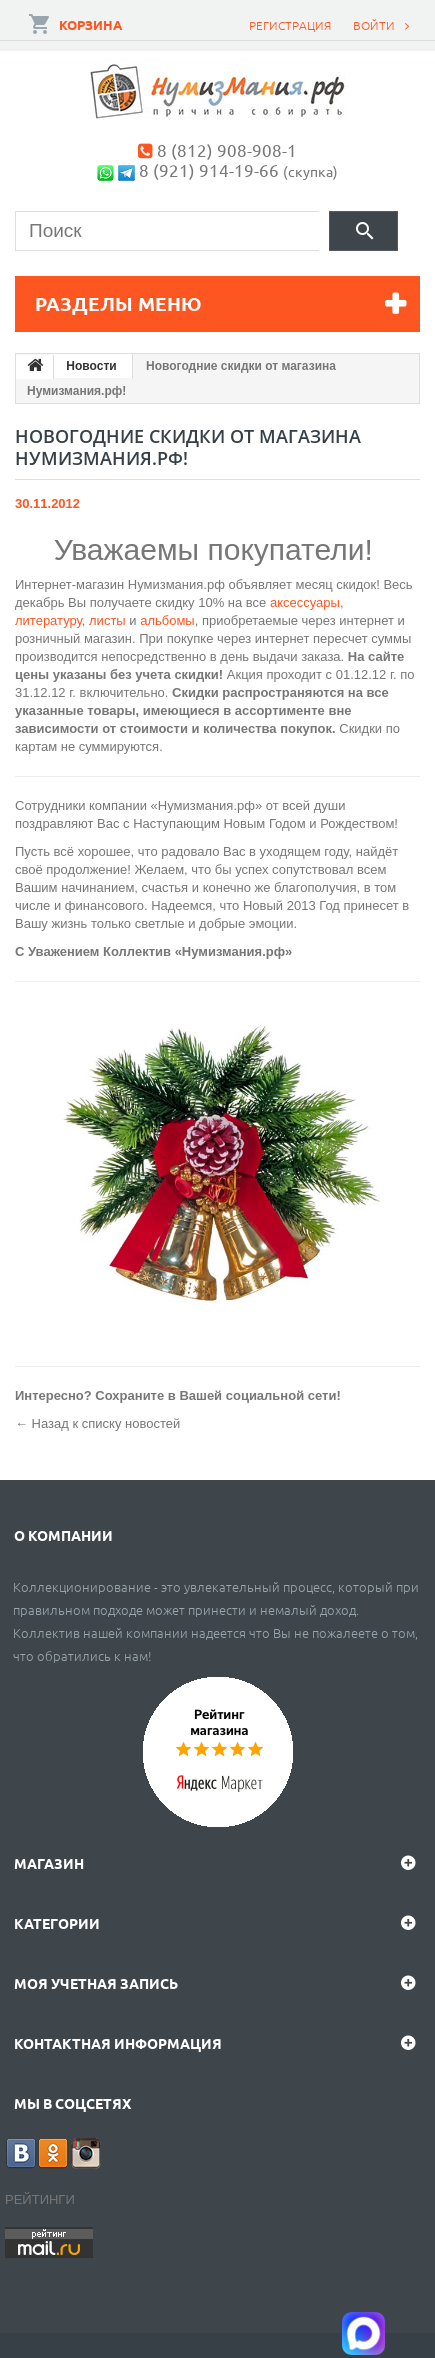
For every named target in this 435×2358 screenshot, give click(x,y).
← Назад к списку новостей (97, 1423)
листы (109, 620)
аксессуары (305, 602)
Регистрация (290, 25)
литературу (48, 620)
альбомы (167, 620)
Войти (374, 25)
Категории (57, 1923)
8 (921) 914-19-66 (209, 169)
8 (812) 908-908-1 (227, 149)
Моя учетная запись (96, 1983)
